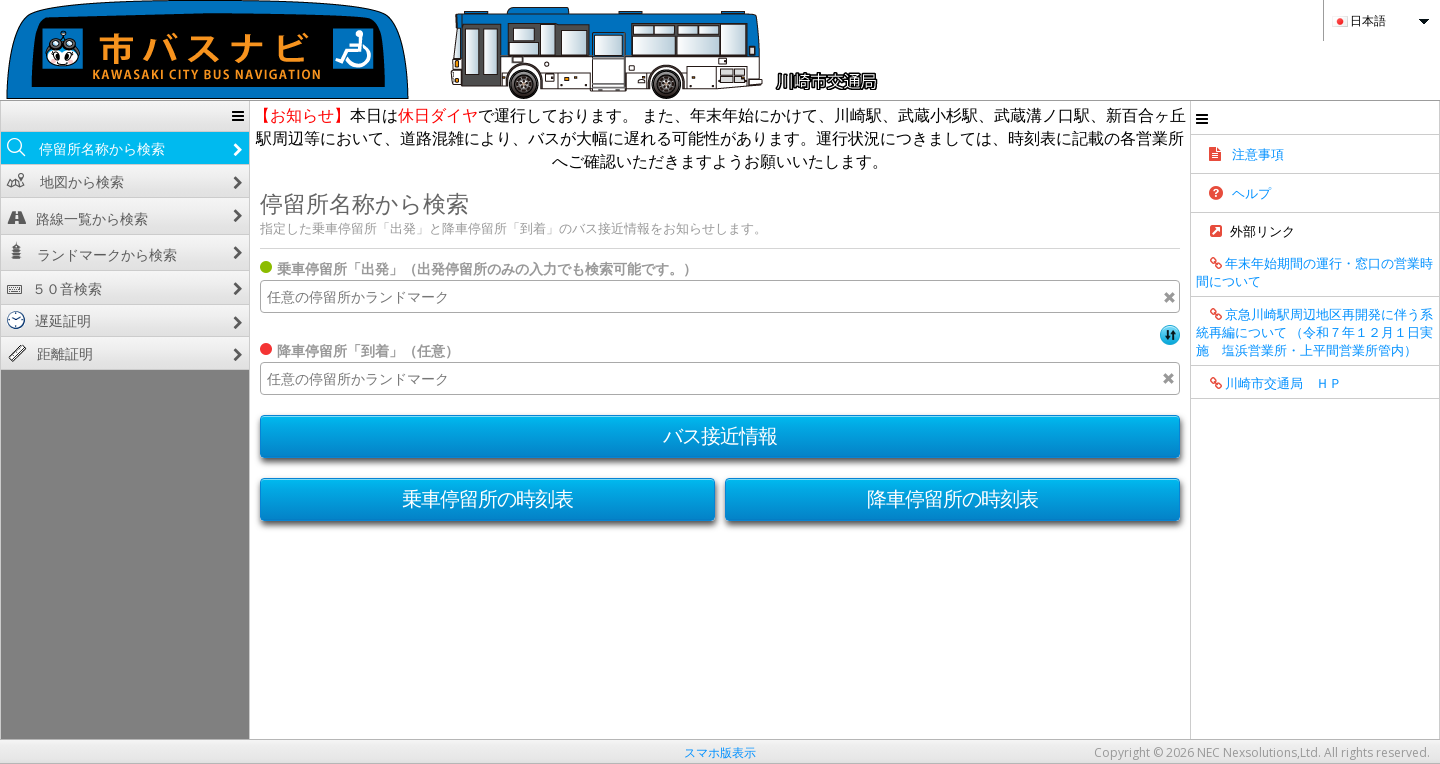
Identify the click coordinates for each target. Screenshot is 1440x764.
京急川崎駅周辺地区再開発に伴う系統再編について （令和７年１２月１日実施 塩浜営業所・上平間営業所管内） (1314, 332)
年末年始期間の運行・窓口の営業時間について (1314, 272)
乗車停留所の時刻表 (488, 498)
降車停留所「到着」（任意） (368, 350)
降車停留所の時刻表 (953, 498)
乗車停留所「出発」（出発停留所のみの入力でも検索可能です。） (487, 268)
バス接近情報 (720, 435)
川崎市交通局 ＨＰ (1269, 383)
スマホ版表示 (720, 752)
